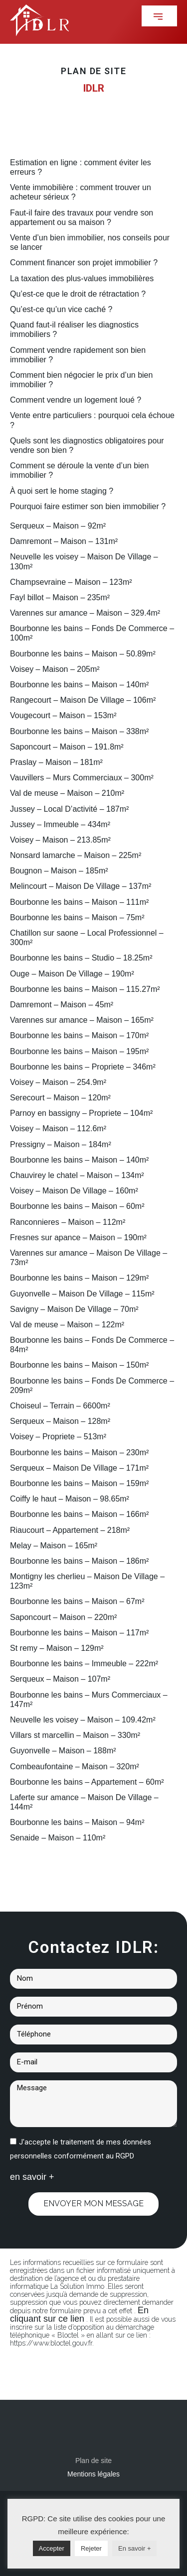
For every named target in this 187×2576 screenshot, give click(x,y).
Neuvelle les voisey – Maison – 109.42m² (83, 1720)
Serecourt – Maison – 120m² (60, 1097)
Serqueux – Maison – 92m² (58, 526)
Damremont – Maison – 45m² (61, 1004)
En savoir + (134, 2548)
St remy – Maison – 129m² (57, 1648)
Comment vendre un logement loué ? (75, 400)
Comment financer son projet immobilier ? (84, 262)
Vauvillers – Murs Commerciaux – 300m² (82, 777)
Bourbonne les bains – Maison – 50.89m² (83, 653)
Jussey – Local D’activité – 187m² (69, 809)
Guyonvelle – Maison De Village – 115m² (82, 1293)
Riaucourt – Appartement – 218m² (70, 1530)
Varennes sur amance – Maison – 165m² (82, 1020)
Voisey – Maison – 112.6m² (58, 1128)
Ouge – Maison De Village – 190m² (72, 973)
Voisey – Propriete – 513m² (58, 1436)
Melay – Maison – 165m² (53, 1545)
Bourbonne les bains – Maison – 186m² (79, 1561)
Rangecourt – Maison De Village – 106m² (83, 700)
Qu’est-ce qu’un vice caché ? (61, 309)
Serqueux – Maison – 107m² (60, 1679)
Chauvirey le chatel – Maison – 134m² (77, 1175)
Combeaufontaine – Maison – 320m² (74, 1766)
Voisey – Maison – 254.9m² (58, 1082)
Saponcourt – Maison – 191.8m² (67, 747)
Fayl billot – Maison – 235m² (60, 597)
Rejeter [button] (91, 2548)
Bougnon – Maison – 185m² (59, 870)
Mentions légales (93, 2474)
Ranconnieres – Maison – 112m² (67, 1222)
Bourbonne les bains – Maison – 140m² (79, 684)
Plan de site (93, 2461)
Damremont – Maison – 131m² (64, 541)
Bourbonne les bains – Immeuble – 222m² (84, 1663)
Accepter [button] (51, 2548)
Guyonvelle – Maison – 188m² (63, 1750)
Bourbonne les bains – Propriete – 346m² (83, 1067)
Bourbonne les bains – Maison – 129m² (79, 1278)
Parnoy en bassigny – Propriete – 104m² (81, 1113)
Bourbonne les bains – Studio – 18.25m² (81, 958)
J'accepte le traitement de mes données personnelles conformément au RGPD (80, 2149)
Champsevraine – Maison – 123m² (71, 582)
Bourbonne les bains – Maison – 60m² (77, 1206)
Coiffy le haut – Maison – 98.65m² (69, 1499)
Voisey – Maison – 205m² (55, 669)
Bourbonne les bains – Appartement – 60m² (87, 1782)
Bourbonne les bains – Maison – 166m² (79, 1514)
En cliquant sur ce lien (79, 2314)
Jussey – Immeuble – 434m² (60, 824)
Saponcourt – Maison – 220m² (63, 1617)
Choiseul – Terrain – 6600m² (60, 1405)
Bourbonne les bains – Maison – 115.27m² (85, 989)
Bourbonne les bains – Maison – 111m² (79, 902)
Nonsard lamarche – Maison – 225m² (75, 855)
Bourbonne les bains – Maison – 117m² (79, 1632)
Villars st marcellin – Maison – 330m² (75, 1735)
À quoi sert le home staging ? (61, 491)
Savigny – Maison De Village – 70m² (74, 1309)
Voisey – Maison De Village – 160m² (74, 1190)
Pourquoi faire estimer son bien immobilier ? (88, 506)
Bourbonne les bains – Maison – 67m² (77, 1601)
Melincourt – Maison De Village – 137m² (80, 886)
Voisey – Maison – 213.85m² (60, 840)
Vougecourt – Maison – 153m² (63, 715)
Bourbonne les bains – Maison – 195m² (79, 1051)
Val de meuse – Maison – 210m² (67, 793)
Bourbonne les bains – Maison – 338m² (79, 731)
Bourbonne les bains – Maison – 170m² (79, 1035)
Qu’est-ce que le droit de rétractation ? (78, 294)
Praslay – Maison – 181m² (56, 762)
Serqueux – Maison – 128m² (60, 1421)
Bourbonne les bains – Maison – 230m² (79, 1452)
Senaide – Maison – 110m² (57, 1837)
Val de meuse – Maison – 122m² (67, 1324)
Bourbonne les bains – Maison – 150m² (79, 1365)
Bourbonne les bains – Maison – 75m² (77, 917)
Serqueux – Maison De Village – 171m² (79, 1468)
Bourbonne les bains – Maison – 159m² (79, 1483)
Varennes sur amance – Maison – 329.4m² (85, 613)
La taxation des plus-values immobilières (82, 278)
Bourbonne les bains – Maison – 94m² (77, 1822)
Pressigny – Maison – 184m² (60, 1144)
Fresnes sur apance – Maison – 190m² (78, 1237)
